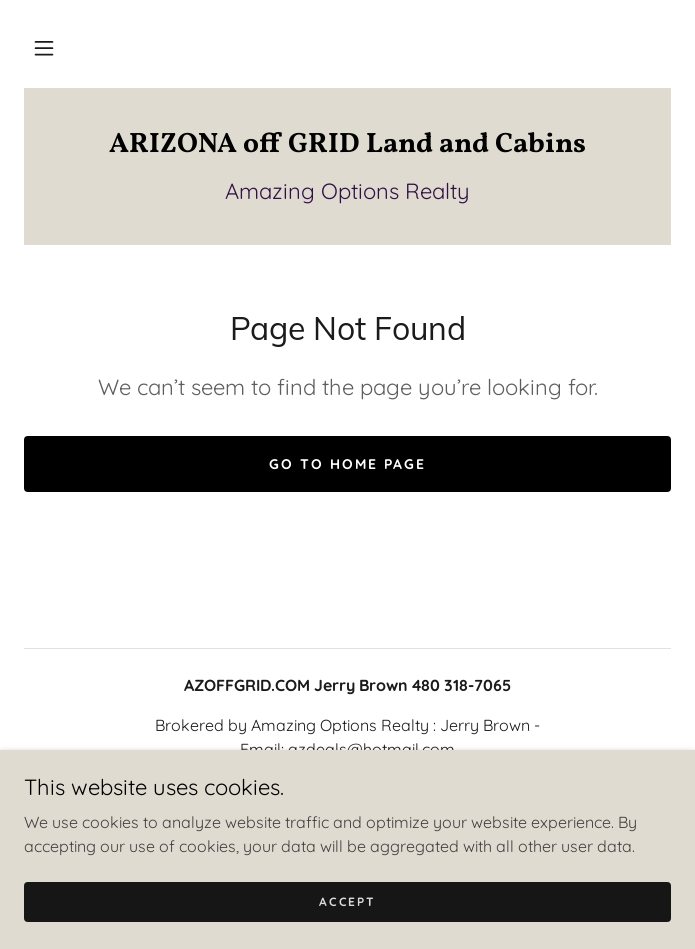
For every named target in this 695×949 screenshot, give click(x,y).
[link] (347, 145)
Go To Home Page (347, 464)
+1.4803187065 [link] (347, 789)
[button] (44, 48)
